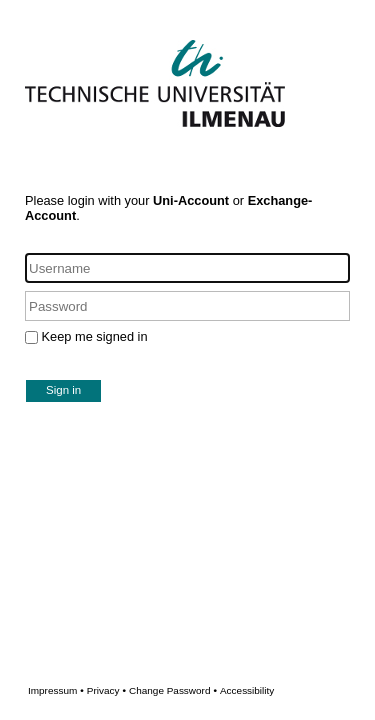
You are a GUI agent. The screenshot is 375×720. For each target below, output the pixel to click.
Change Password (201, 690)
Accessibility (247, 690)
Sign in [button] (63, 390)
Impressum (56, 690)
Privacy (106, 690)
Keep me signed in (95, 336)
